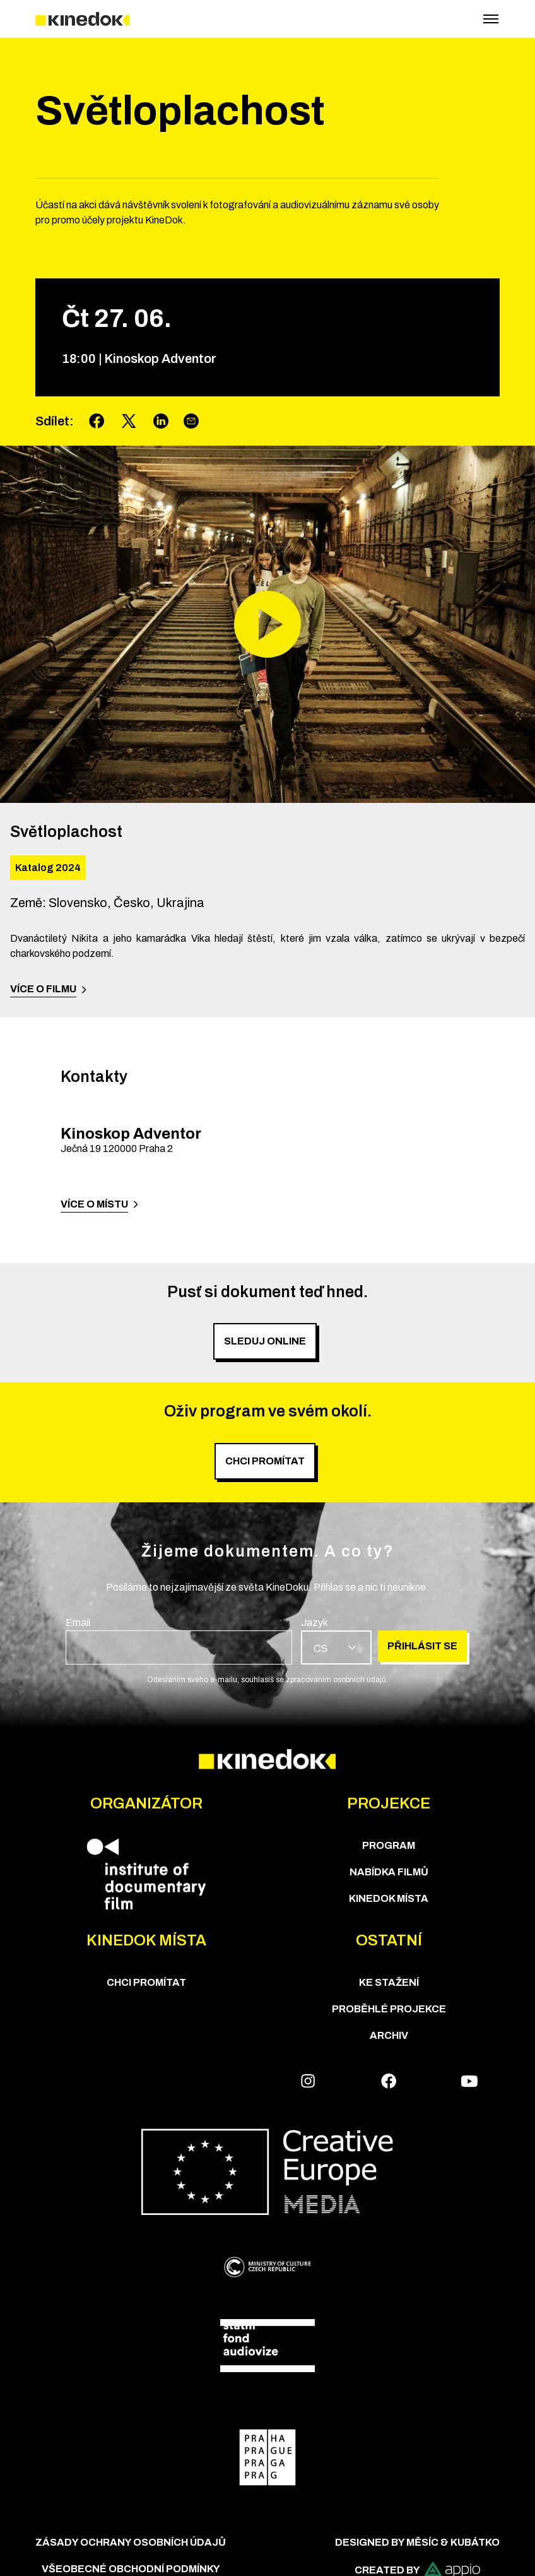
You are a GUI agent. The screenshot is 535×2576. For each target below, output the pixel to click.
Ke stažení (389, 1982)
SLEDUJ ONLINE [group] (265, 1341)
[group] (179, 1640)
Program (388, 1845)
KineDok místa (388, 1898)
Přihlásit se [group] (422, 1646)
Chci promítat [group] (265, 1461)
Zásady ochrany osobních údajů (130, 2542)
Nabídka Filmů (389, 1872)
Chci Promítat (146, 1982)
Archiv (389, 2035)
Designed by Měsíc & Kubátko (417, 2542)
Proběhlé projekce (389, 2008)
